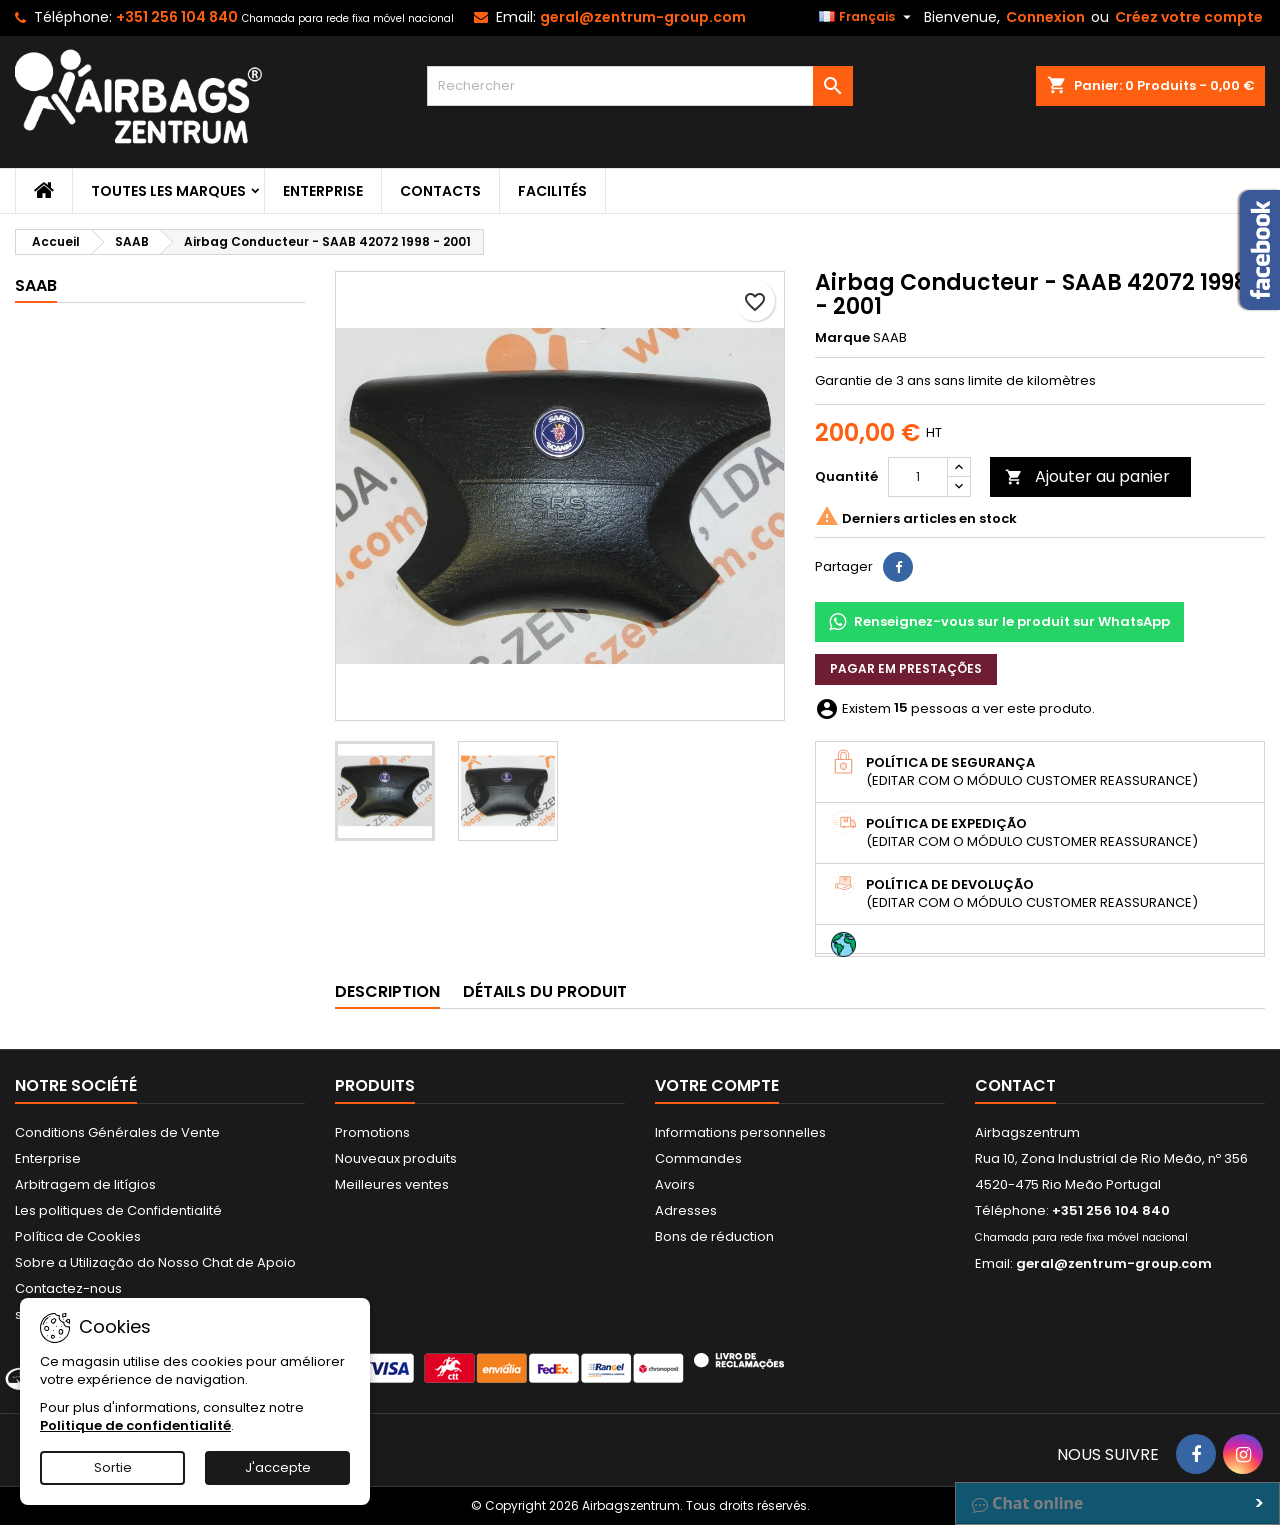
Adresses (686, 1210)
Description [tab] (387, 991)
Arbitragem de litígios (85, 1184)
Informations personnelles (740, 1132)
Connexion (1045, 17)
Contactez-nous (68, 1288)
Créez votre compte (1189, 17)
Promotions (372, 1132)
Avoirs (675, 1184)
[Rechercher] (640, 86)
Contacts (440, 191)
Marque (842, 338)
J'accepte (278, 1467)
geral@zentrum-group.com (643, 17)
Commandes (698, 1158)
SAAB (36, 285)
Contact (1015, 1085)
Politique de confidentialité (135, 1425)
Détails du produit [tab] (545, 991)
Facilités (552, 191)
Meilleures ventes (392, 1184)
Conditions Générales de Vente (117, 1132)
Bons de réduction (714, 1236)
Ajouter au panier (1087, 476)
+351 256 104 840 (177, 17)
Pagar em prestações (906, 668)
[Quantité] (918, 477)
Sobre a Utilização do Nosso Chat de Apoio (155, 1262)
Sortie (113, 1467)
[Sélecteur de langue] (867, 17)
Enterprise (323, 191)
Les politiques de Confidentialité (118, 1210)
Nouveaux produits (396, 1158)
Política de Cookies (78, 1236)
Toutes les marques (168, 191)
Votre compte (717, 1085)
